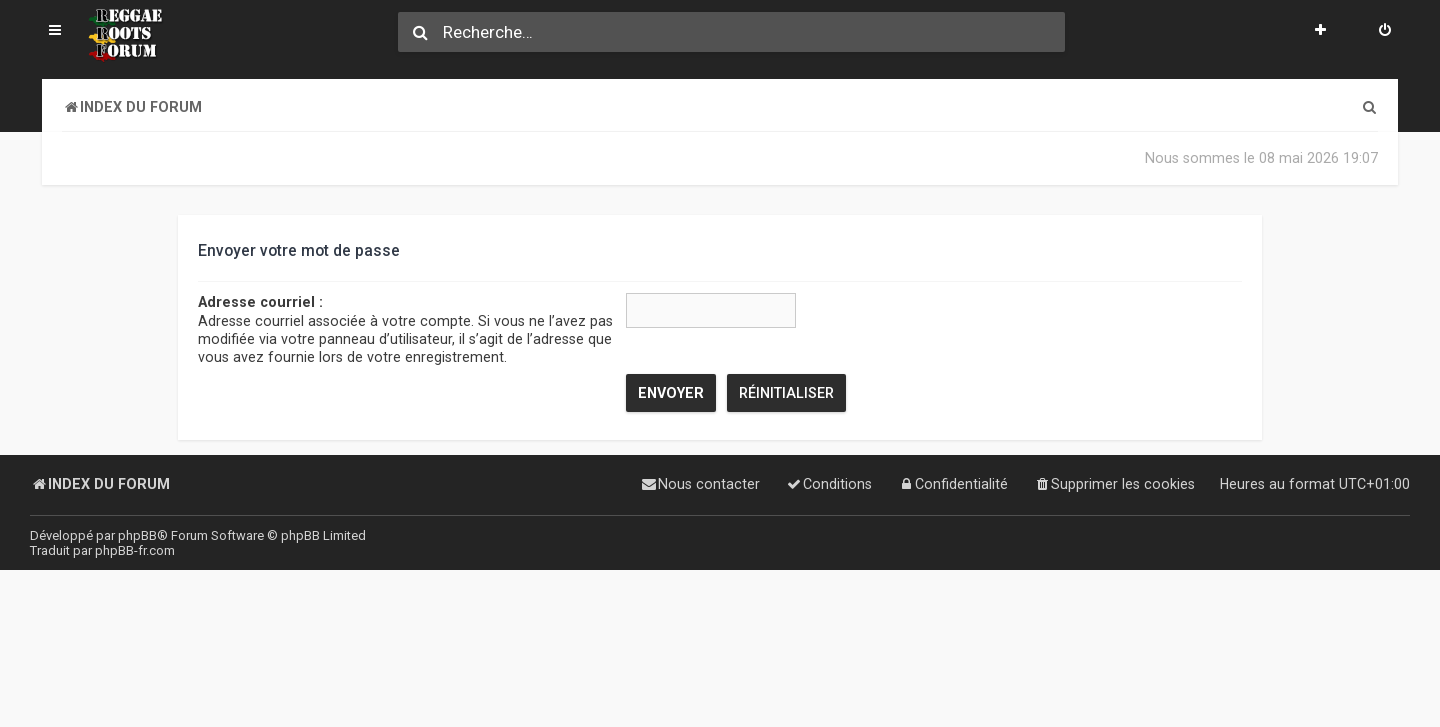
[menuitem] (1385, 32)
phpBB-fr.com (135, 550)
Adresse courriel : (260, 302)
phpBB (137, 535)
